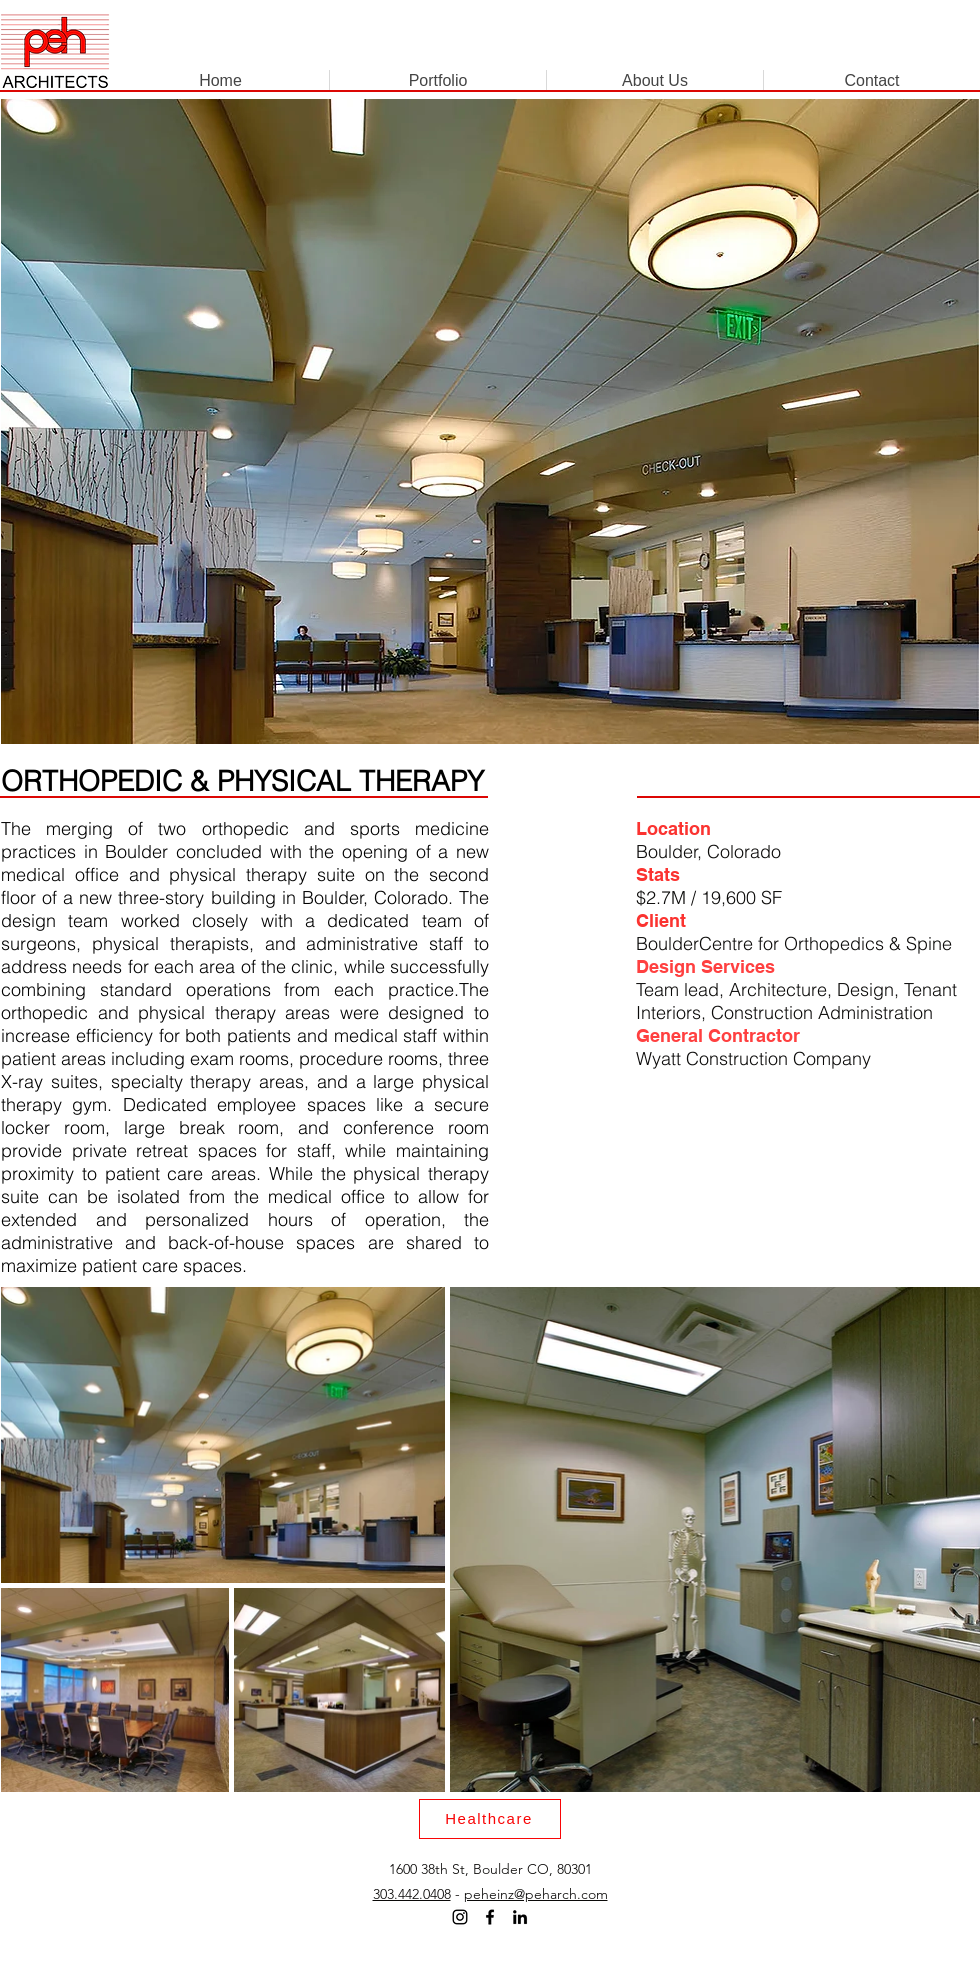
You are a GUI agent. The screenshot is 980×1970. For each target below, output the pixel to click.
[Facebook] (490, 1917)
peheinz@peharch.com (536, 1894)
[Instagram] (460, 1917)
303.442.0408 (412, 1894)
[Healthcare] (490, 1819)
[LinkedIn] (520, 1917)
